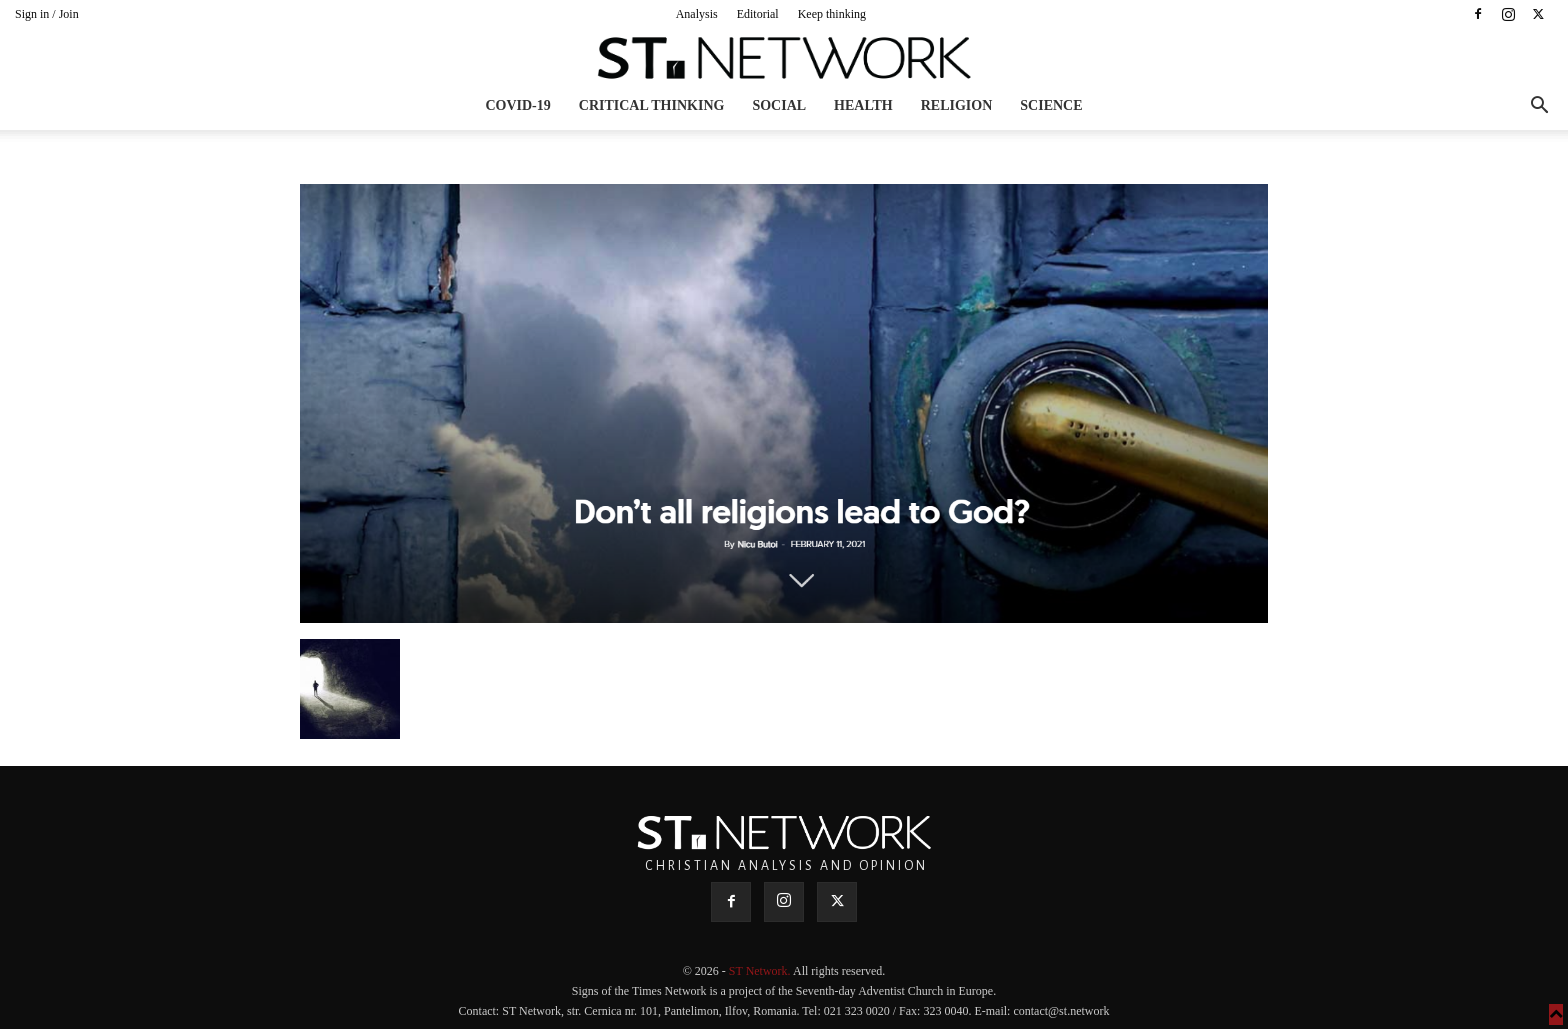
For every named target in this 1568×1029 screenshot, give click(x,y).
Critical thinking (652, 105)
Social (779, 105)
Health (863, 105)
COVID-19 (517, 105)
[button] (1539, 107)
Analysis (697, 14)
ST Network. (761, 971)
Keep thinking (832, 14)
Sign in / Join (47, 14)
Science (1051, 105)
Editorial (758, 14)
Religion (957, 105)
